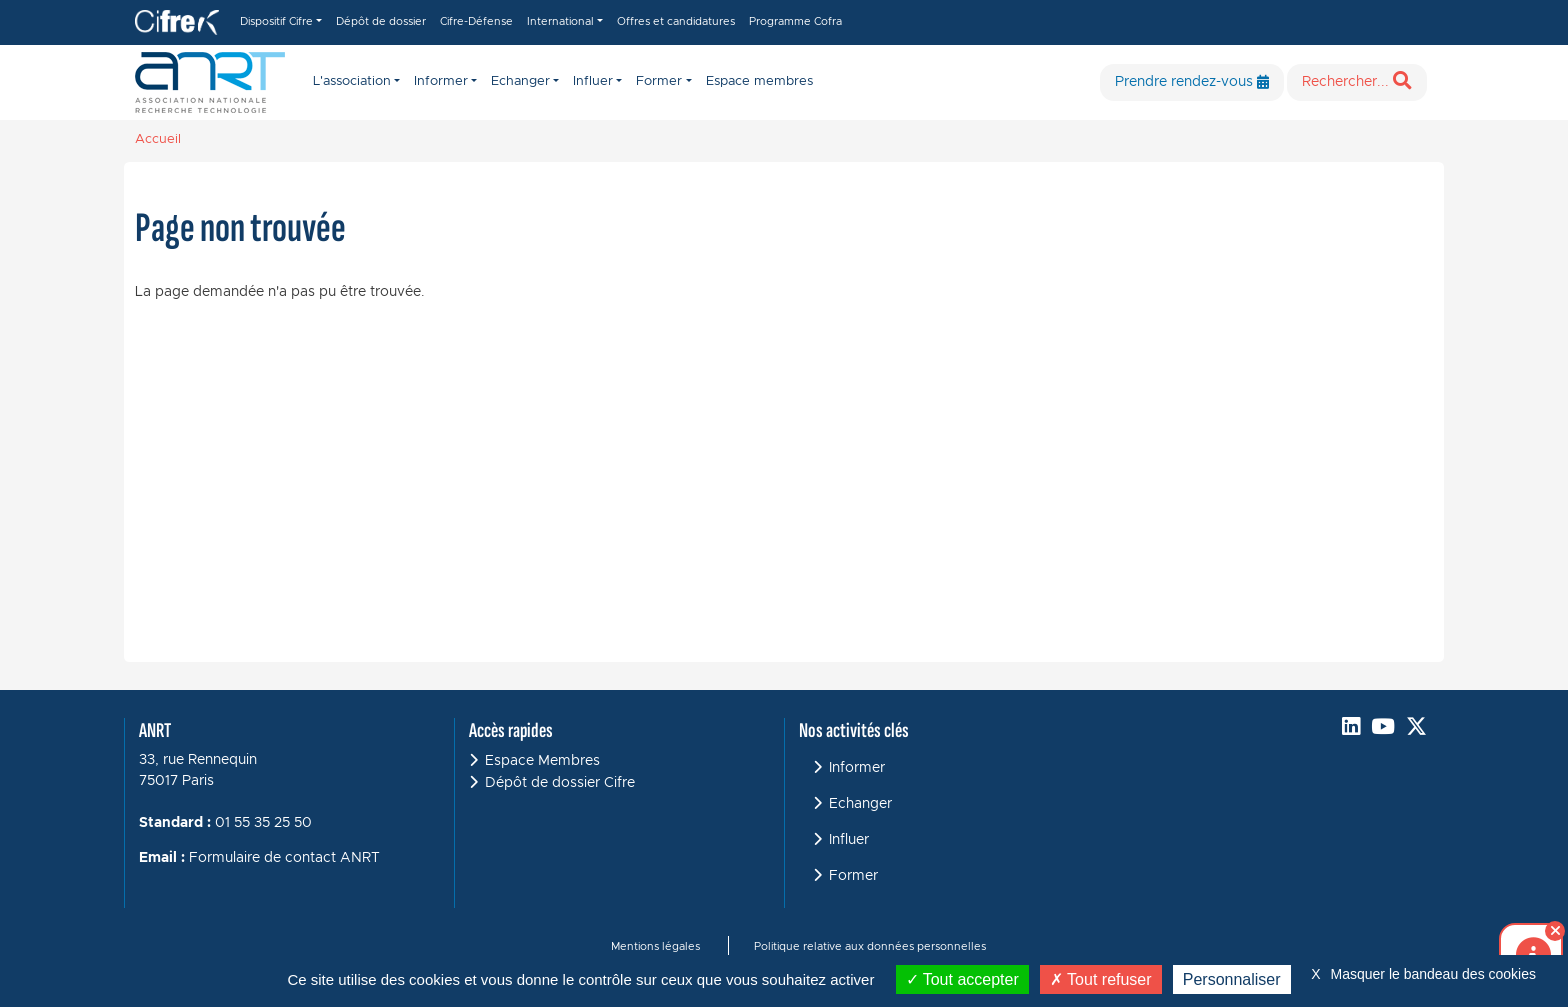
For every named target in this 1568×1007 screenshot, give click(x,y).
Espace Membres (542, 761)
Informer (857, 768)
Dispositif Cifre (276, 21)
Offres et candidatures (676, 21)
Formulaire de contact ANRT (284, 858)
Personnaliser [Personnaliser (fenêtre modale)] (1232, 979)
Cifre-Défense (476, 21)
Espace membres (759, 81)
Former (853, 876)
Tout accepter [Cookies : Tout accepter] (962, 979)
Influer (849, 840)
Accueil (158, 139)
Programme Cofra (795, 21)
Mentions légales (655, 946)
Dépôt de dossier (381, 21)
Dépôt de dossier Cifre (560, 783)
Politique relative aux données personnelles (870, 946)
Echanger (860, 804)
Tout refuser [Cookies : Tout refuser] (1101, 979)
